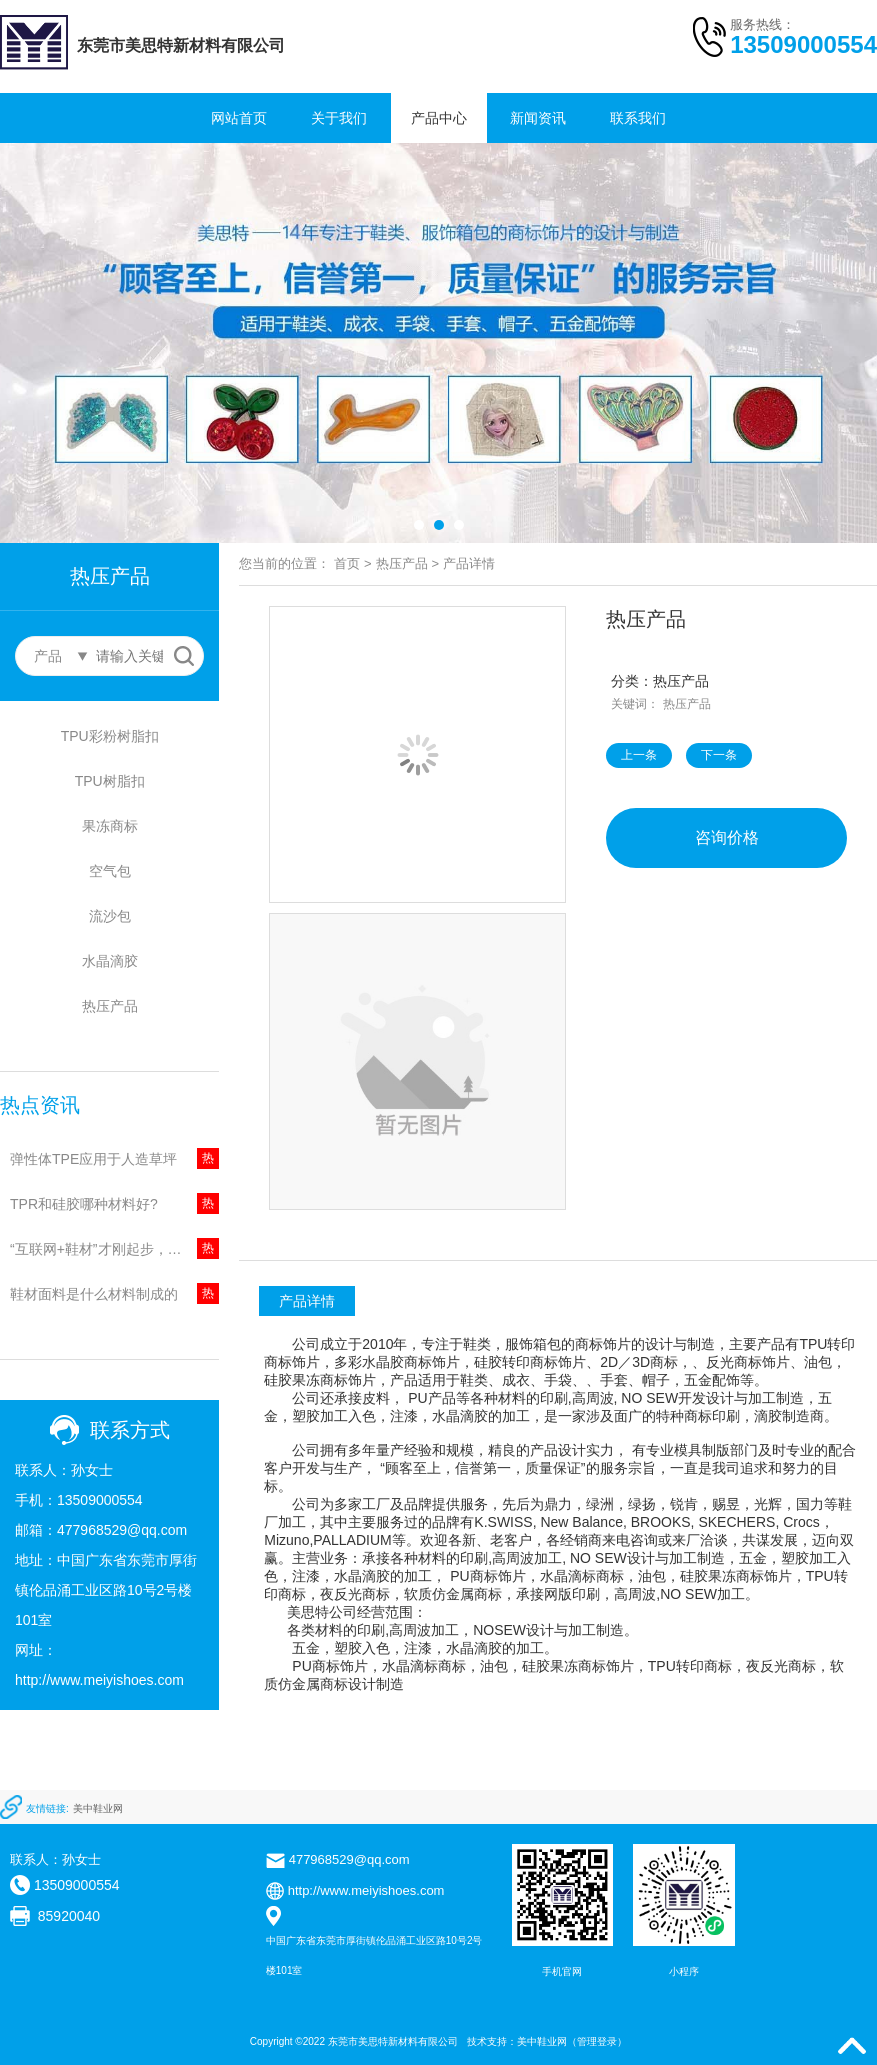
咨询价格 (727, 837)
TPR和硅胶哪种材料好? (84, 1204)
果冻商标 (110, 826)
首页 (347, 563)
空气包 (110, 871)
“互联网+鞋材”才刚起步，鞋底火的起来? (114, 1249)
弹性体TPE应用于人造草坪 (93, 1159)
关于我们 (339, 118)
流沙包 (110, 916)
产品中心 (439, 118)
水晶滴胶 (110, 961)
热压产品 (110, 1006)
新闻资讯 (538, 118)
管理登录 (597, 2041)
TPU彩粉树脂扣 (110, 736)
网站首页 (239, 118)
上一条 (639, 755)
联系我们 (638, 118)
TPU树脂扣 (110, 781)
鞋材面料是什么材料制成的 (94, 1294)
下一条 (719, 755)
